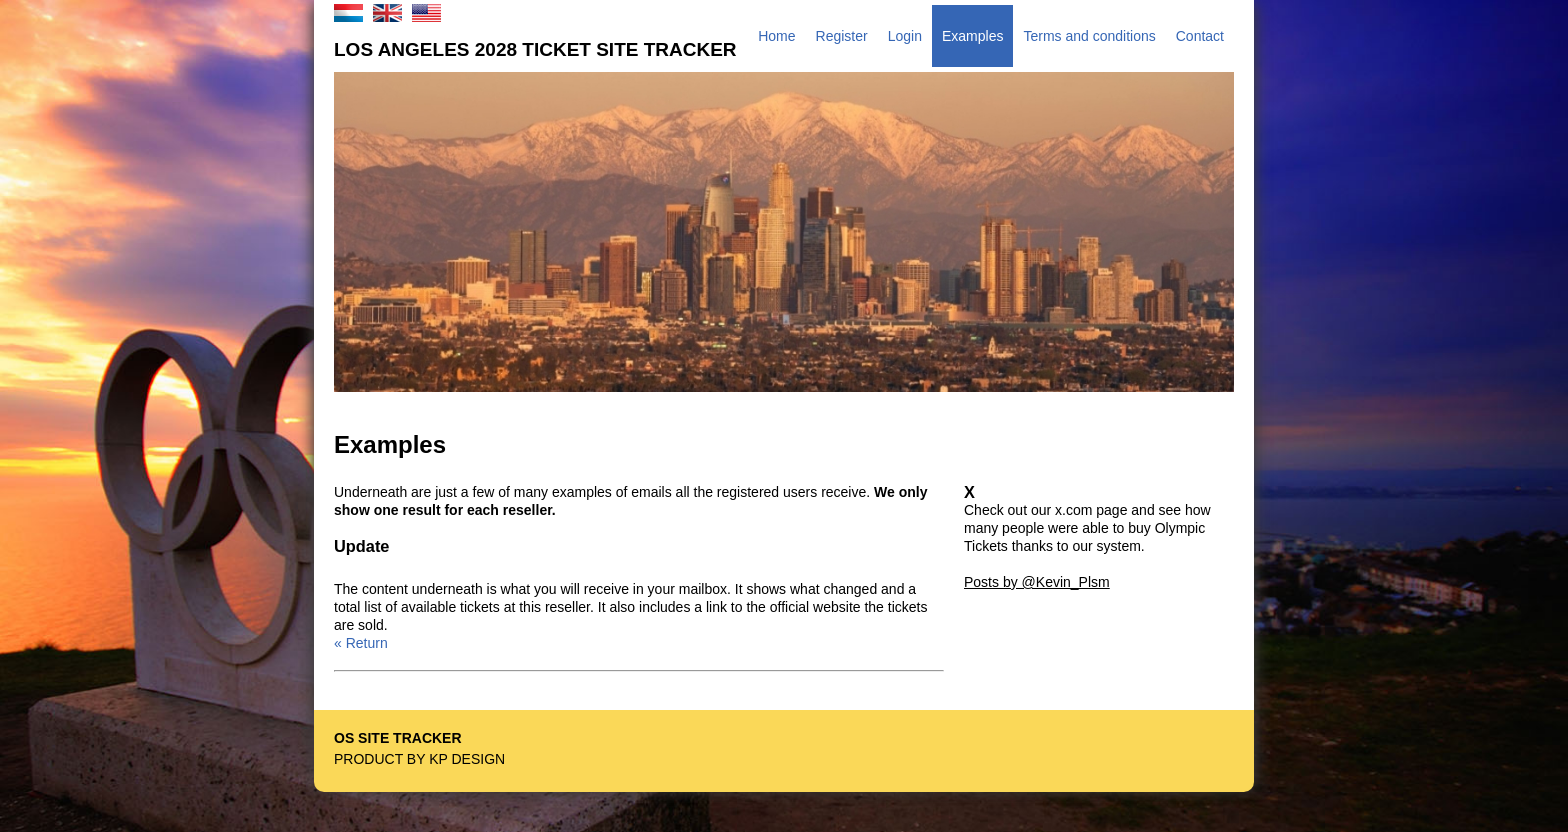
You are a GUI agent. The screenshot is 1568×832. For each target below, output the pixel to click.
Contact (1200, 36)
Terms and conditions (1089, 36)
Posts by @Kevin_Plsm (1037, 582)
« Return (361, 643)
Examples (972, 36)
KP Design (467, 759)
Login (905, 36)
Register (842, 36)
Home (776, 36)
